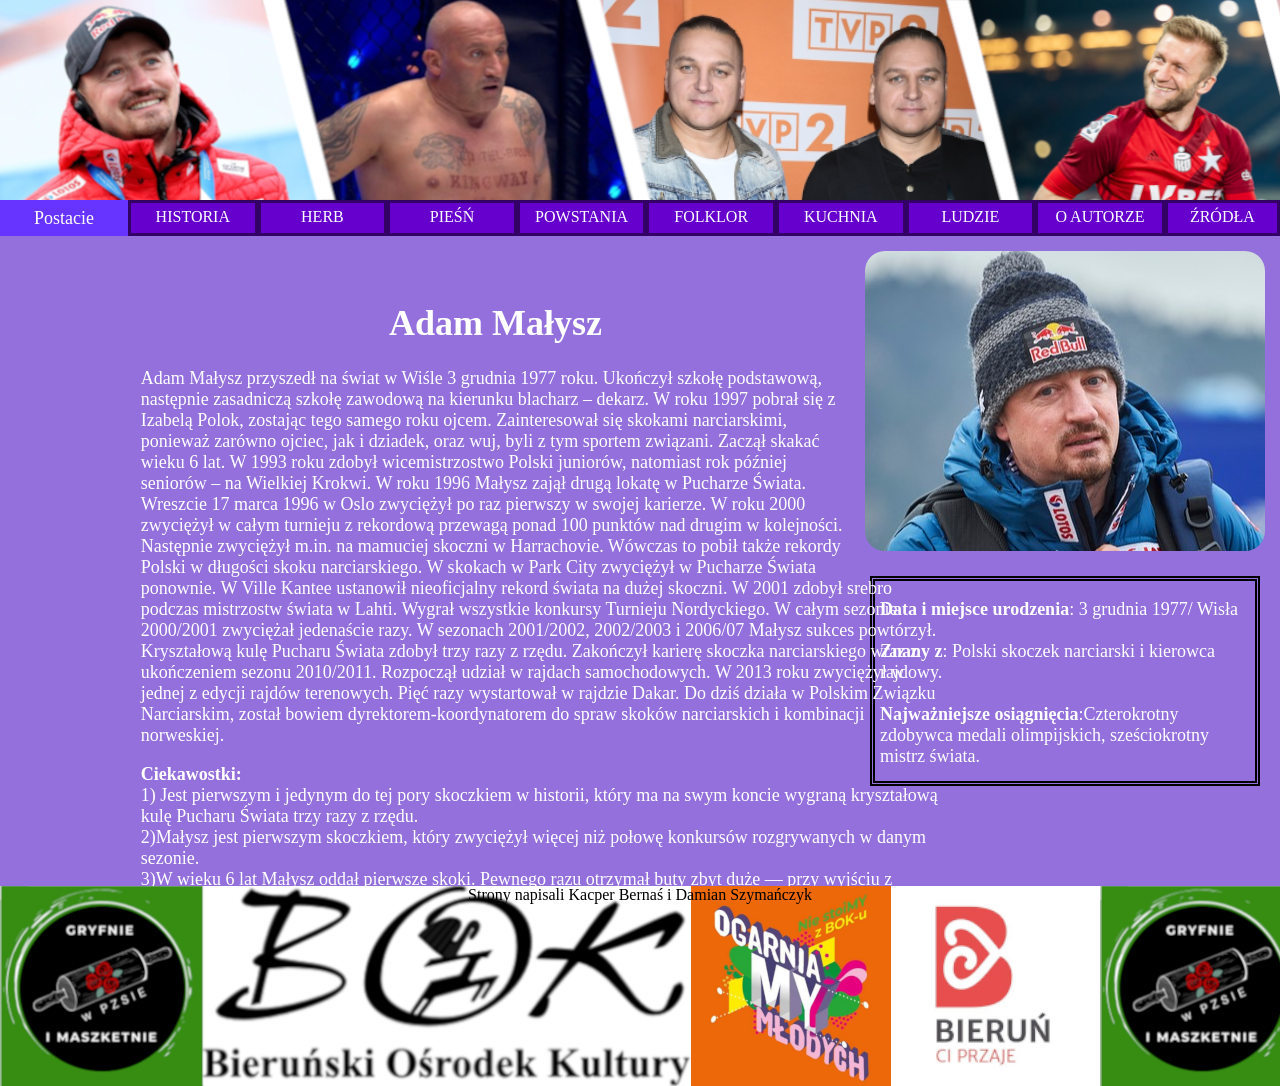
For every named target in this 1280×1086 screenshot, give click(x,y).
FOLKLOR (711, 216)
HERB (322, 216)
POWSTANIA (581, 216)
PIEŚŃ (452, 216)
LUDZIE (970, 216)
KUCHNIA (841, 216)
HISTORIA (193, 216)
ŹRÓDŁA (1222, 216)
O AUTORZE (1099, 216)
